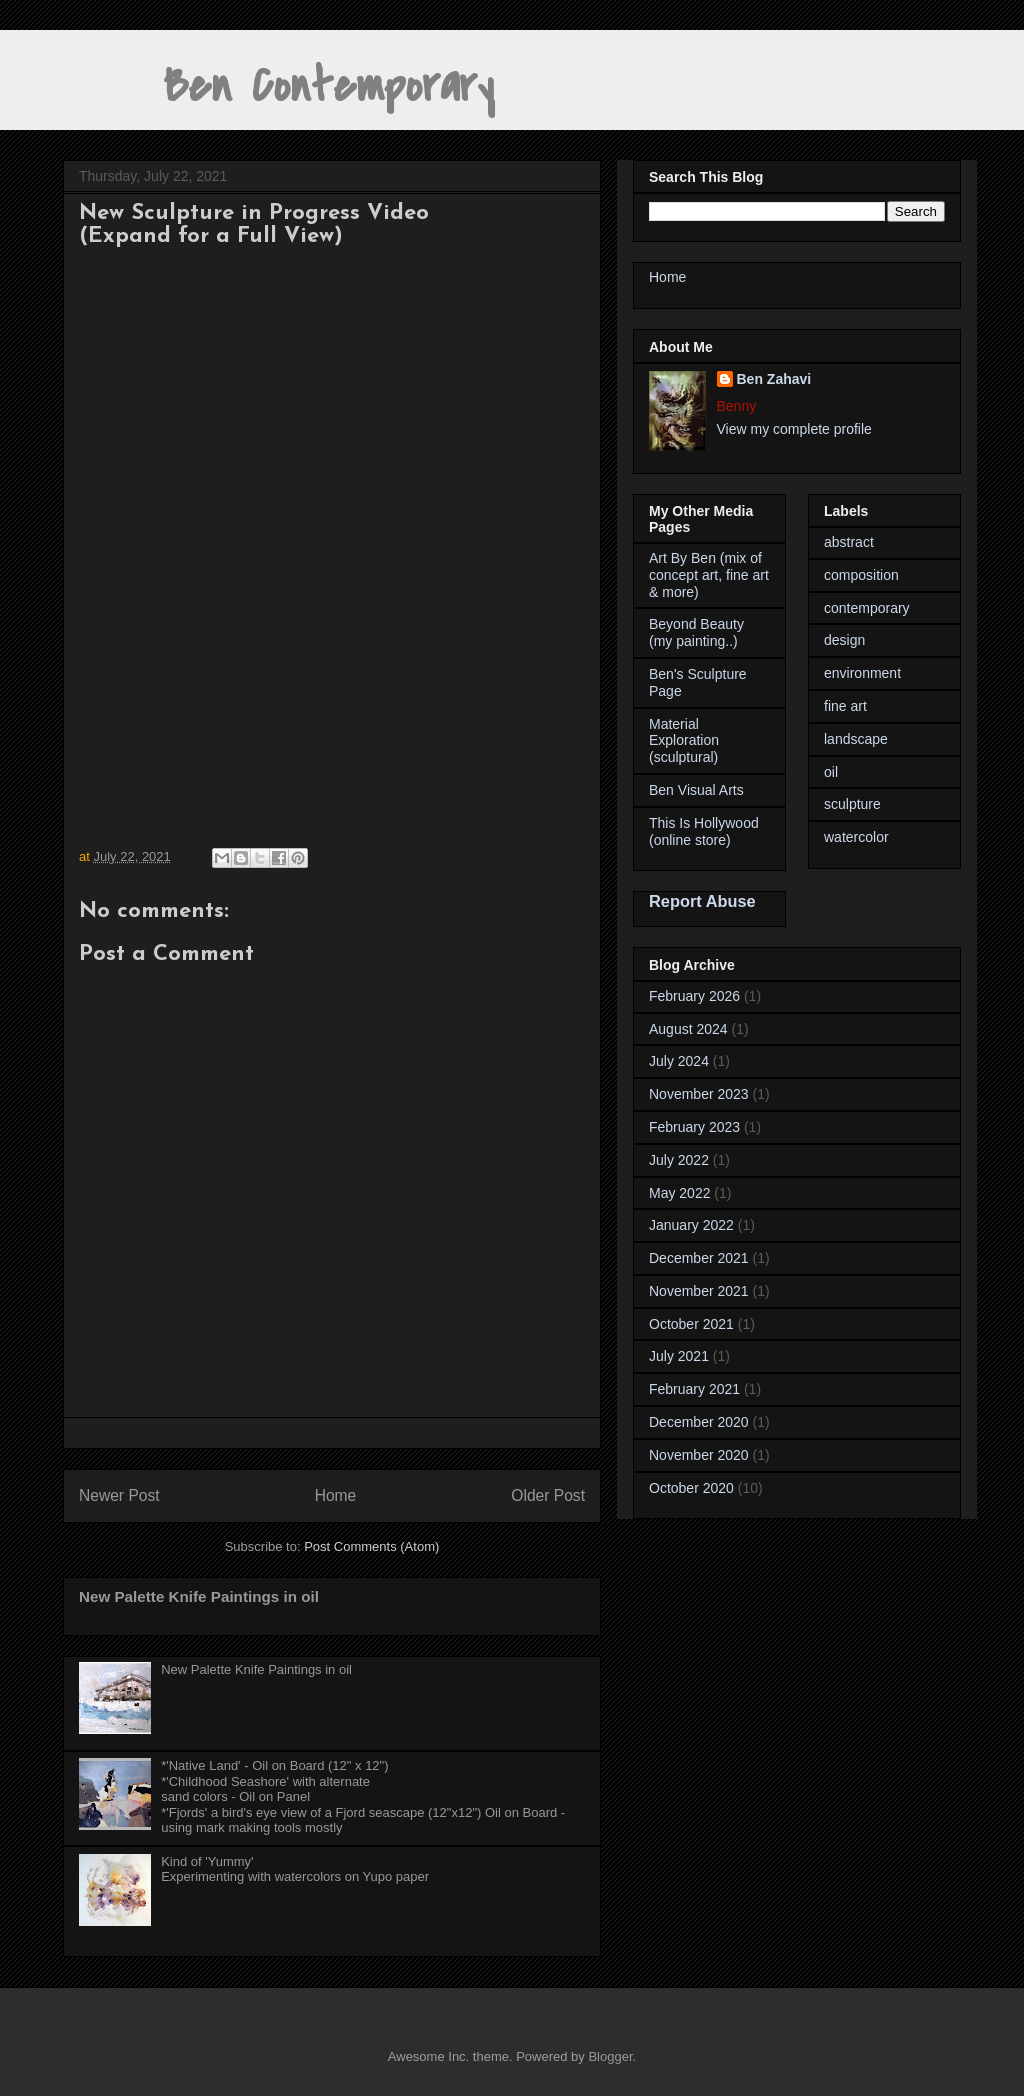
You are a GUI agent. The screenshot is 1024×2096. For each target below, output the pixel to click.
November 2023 (699, 1094)
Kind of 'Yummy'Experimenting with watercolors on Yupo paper (295, 1869)
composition (861, 575)
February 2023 (694, 1127)
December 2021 (699, 1258)
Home (336, 1495)
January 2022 (691, 1225)
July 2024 (679, 1061)
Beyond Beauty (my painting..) (696, 632)
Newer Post (119, 1495)
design (844, 640)
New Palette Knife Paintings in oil (199, 1596)
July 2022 (679, 1160)
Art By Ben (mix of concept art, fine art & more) (709, 575)
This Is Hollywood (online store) (704, 831)
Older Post (548, 1495)
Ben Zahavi (774, 379)
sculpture (852, 804)
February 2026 (694, 996)
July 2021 (679, 1356)
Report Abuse (702, 901)
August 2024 (688, 1029)
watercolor (856, 837)
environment (862, 673)
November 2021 (699, 1291)
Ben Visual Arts (696, 790)
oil (831, 772)
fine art (845, 706)
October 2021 (691, 1324)
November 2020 (699, 1455)
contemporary (867, 608)
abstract (849, 542)
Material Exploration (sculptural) (684, 741)
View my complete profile (794, 429)
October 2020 (691, 1488)
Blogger (610, 2056)
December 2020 (699, 1422)
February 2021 (694, 1389)
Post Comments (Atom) (371, 1546)
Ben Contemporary (278, 86)
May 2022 (679, 1193)
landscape (856, 739)
